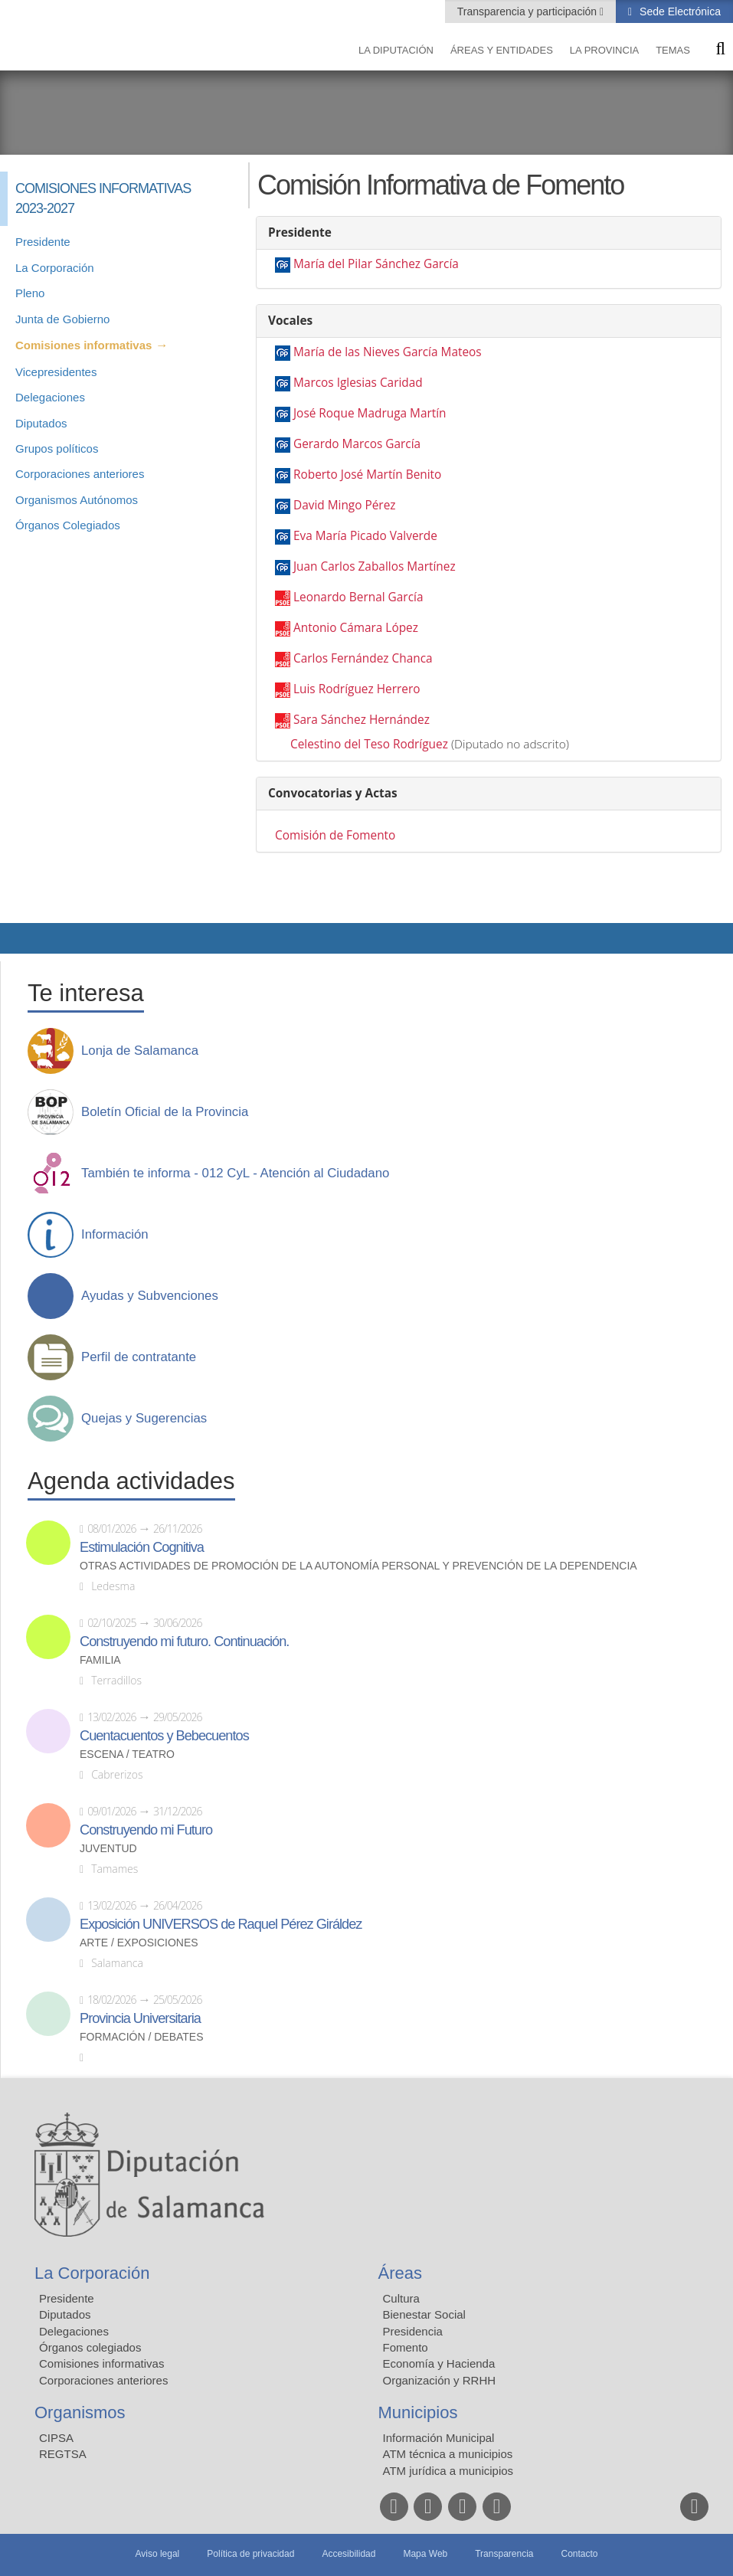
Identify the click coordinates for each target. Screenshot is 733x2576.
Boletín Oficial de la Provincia (164, 1112)
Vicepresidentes (56, 371)
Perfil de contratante (138, 1357)
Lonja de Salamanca (139, 1051)
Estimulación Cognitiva (142, 1547)
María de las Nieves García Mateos (387, 352)
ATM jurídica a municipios (448, 2470)
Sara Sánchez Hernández (361, 720)
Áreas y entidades (501, 50)
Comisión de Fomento (335, 835)
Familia (100, 1660)
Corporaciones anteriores (79, 473)
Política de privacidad (250, 2553)
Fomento (405, 2347)
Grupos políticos (56, 448)
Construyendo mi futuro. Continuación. (184, 1641)
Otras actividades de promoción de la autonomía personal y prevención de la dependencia (358, 1566)
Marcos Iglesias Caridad (358, 383)
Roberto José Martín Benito (367, 474)
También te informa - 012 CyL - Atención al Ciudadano (235, 1173)
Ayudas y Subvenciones (149, 1296)
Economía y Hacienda (439, 2363)
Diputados (41, 423)
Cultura (401, 2298)
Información (115, 1235)
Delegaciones (50, 397)
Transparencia (504, 2553)
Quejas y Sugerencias (144, 1418)
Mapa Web (425, 2553)
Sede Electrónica (678, 11)
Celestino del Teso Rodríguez (369, 744)
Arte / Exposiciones (139, 1943)
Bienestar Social (424, 2314)
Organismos (80, 2412)
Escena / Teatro (127, 1754)
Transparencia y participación (528, 11)
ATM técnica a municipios (448, 2453)
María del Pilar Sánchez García (376, 264)
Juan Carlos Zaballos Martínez (374, 566)
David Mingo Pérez (344, 505)
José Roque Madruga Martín (370, 413)
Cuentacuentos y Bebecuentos (164, 1735)
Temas (673, 50)
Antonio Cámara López (355, 628)
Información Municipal (439, 2437)
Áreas (400, 2273)
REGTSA (63, 2453)
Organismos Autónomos (76, 499)
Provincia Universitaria (140, 2018)
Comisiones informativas (83, 345)
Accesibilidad (348, 2553)
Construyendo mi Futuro (146, 1830)
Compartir (19, 938)
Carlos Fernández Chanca (363, 658)
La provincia (604, 50)
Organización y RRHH (439, 2380)
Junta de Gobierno (62, 319)
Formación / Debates (142, 2037)
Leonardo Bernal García (358, 597)
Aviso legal (157, 2553)
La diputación (396, 50)
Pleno (29, 292)
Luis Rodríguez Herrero (356, 689)
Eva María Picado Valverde (365, 536)
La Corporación (54, 267)
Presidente (42, 241)
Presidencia (413, 2331)
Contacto (579, 2553)
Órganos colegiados (90, 2347)
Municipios (418, 2412)
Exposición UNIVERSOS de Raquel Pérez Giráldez (221, 1924)
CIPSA (56, 2437)
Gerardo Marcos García (356, 444)
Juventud (108, 1848)
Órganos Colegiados (67, 525)
